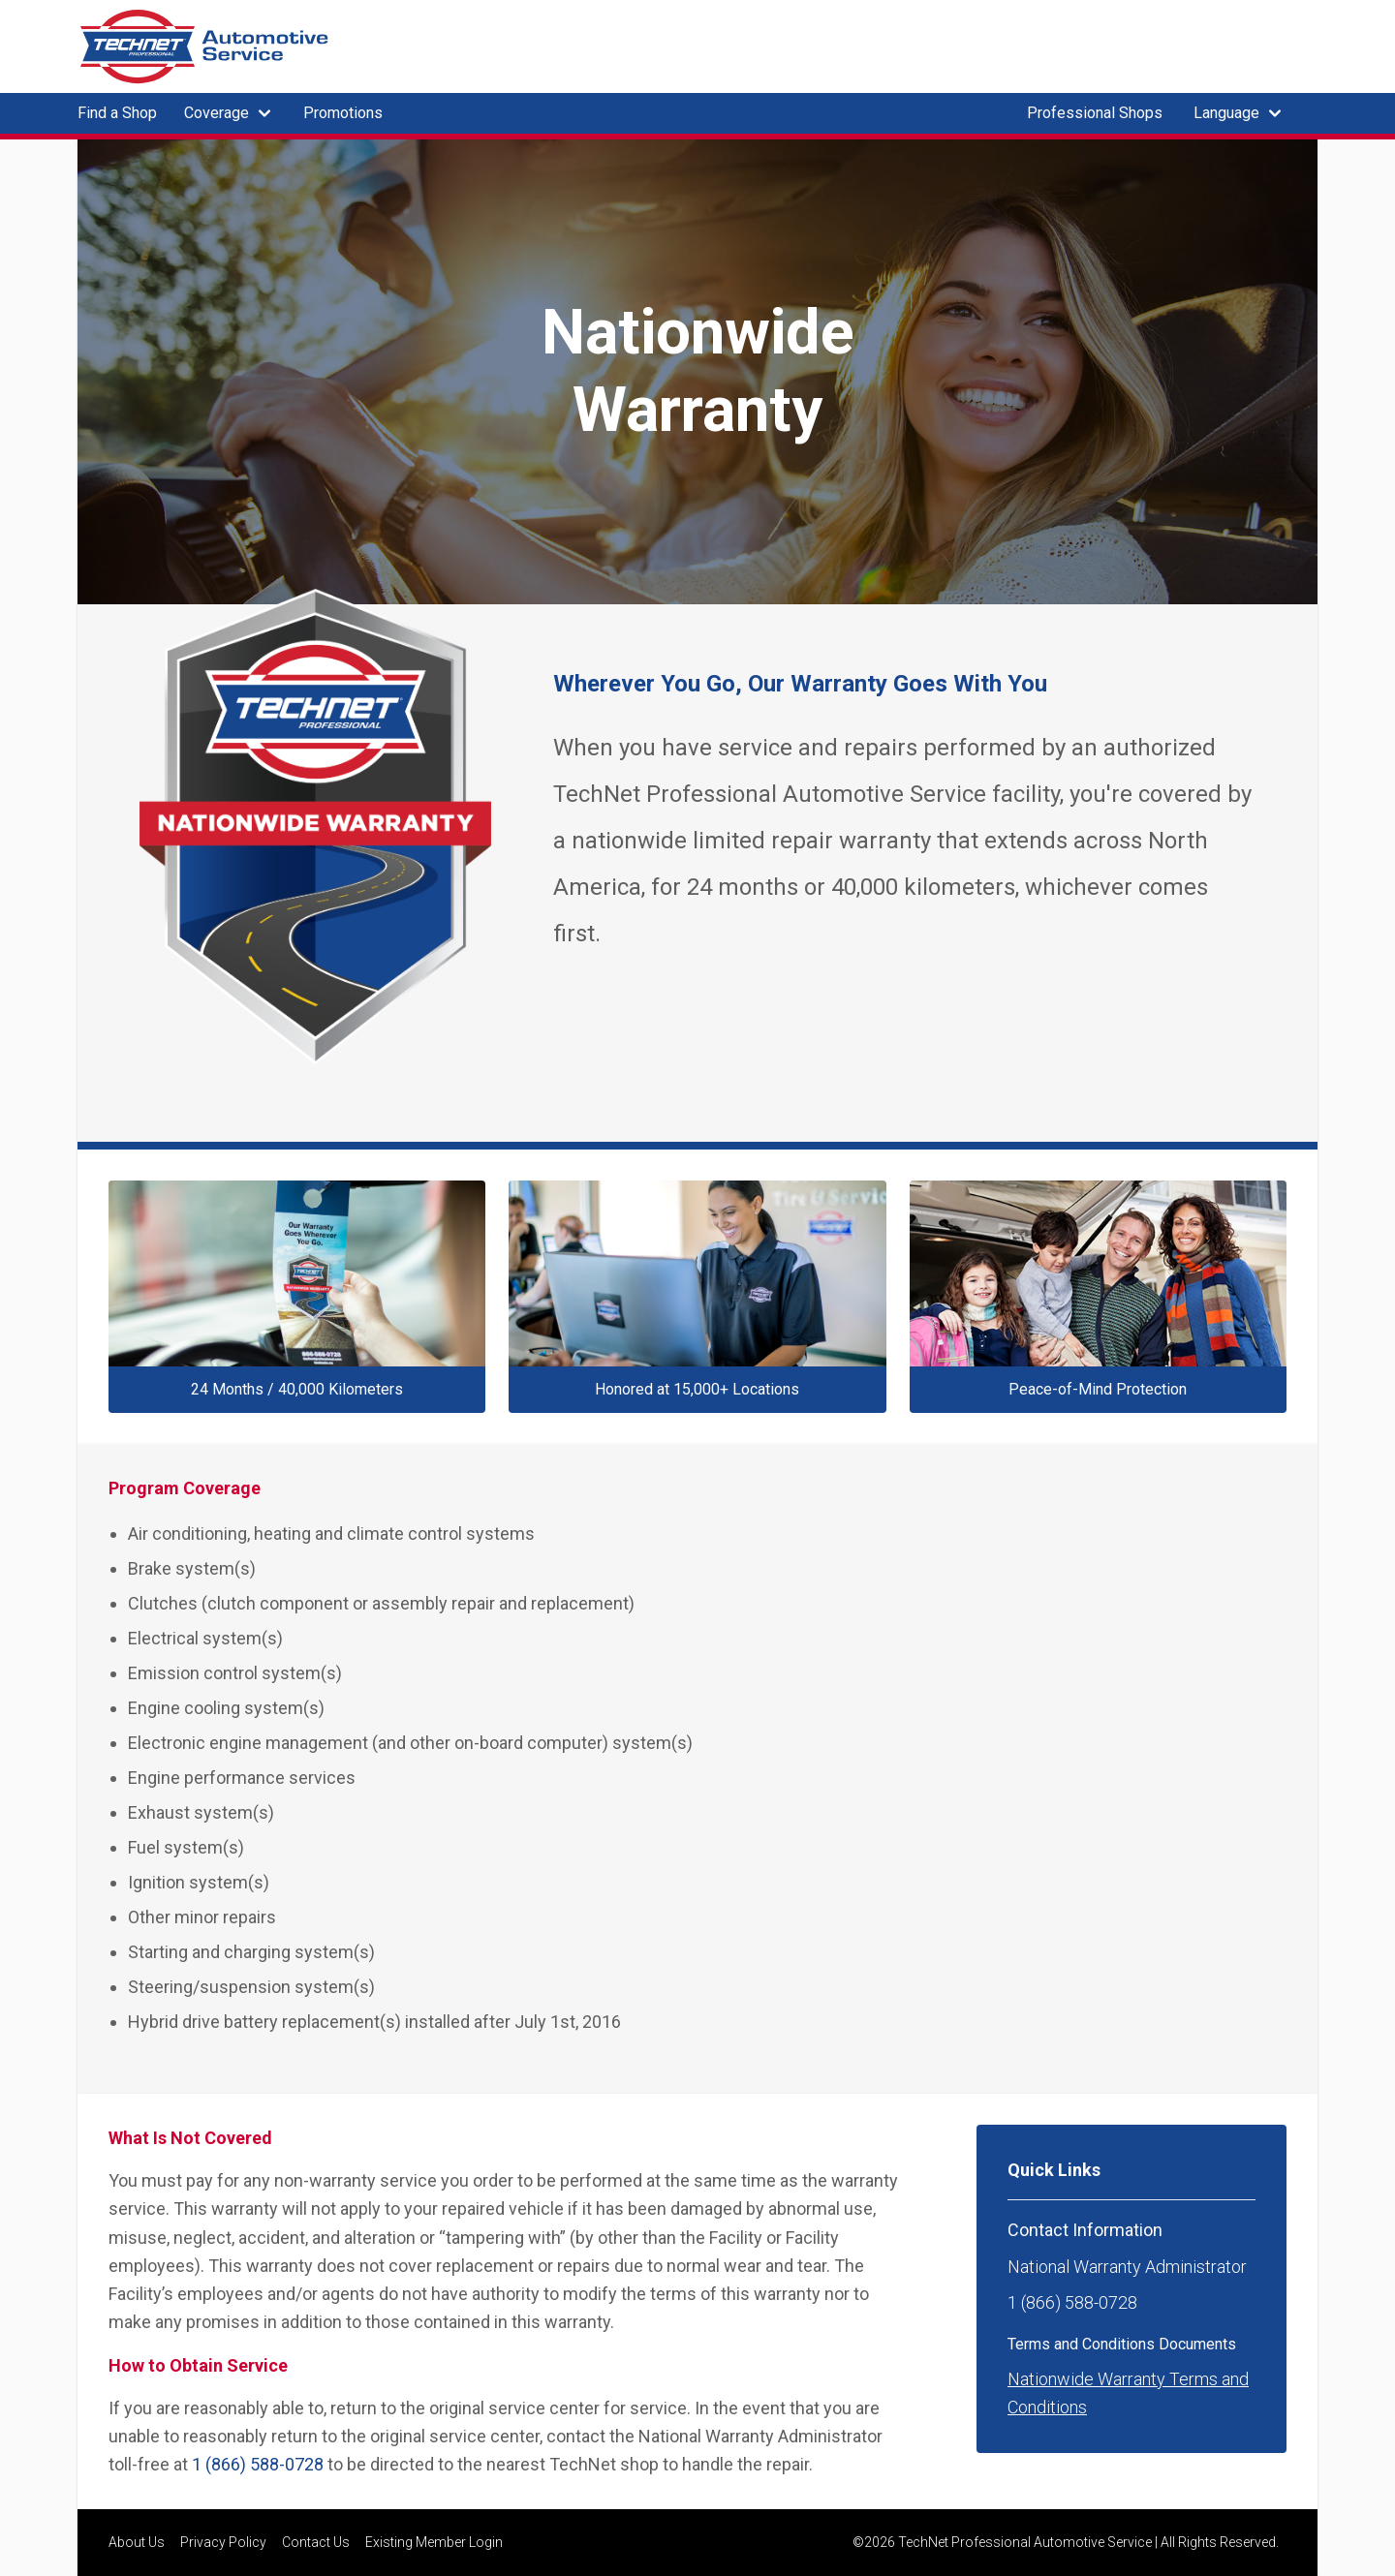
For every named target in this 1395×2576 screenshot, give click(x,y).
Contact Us (316, 2542)
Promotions (343, 113)
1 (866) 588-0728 (258, 2464)
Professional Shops (1094, 113)
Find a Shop (117, 113)
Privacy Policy (223, 2542)
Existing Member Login (434, 2542)
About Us (136, 2542)
